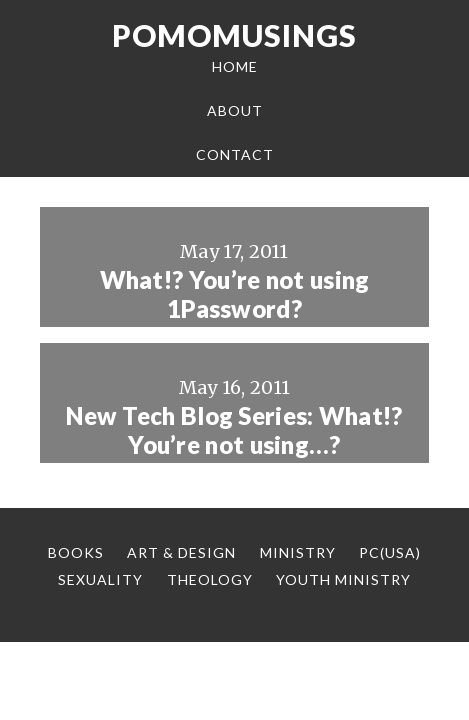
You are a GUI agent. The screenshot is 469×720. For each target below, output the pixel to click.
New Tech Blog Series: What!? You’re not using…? (234, 430)
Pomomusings (234, 35)
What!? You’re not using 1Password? (235, 294)
